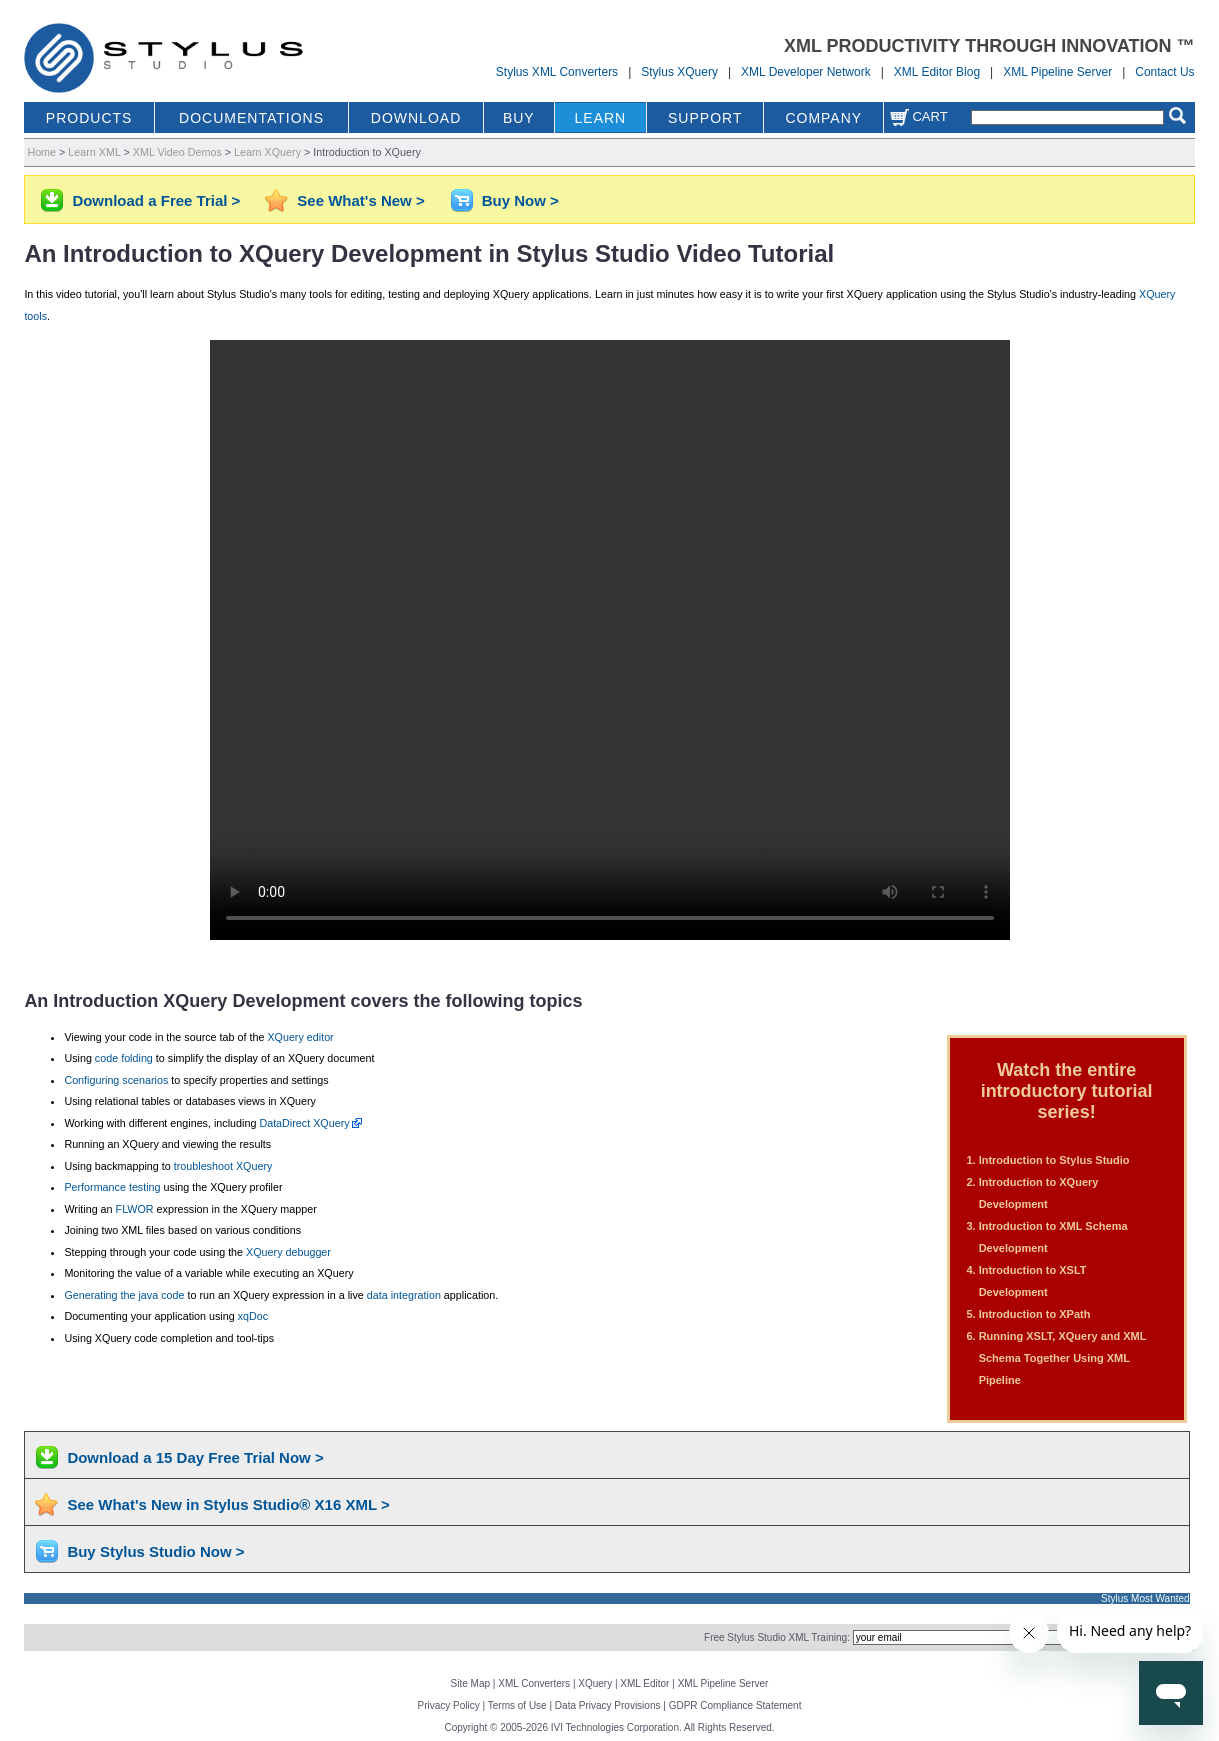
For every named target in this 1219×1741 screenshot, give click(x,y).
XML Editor (644, 1683)
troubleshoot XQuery (223, 1166)
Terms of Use (517, 1705)
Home (41, 152)
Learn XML (94, 152)
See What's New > (360, 200)
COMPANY (823, 118)
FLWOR (135, 1209)
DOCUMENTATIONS (251, 118)
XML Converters (534, 1683)
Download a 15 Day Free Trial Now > (195, 1457)
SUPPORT (705, 118)
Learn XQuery (267, 152)
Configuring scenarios (116, 1080)
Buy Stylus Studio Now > (155, 1551)
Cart (919, 116)
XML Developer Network (806, 72)
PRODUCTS (89, 118)
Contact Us (1164, 72)
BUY (519, 118)
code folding (124, 1058)
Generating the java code (124, 1295)
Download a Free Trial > (156, 200)
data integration (404, 1295)
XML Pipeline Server (1057, 72)
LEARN (601, 118)
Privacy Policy (449, 1705)
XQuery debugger (288, 1252)
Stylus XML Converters (557, 72)
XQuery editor (300, 1037)
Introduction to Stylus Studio (1054, 1160)
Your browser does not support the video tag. (610, 640)
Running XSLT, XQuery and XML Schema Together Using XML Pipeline (1063, 1358)
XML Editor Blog (937, 72)
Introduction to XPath (1035, 1314)
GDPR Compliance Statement (735, 1705)
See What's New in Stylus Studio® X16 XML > (228, 1504)
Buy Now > (520, 200)
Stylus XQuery (679, 72)
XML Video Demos (177, 152)
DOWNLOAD (416, 118)
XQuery (595, 1683)
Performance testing (112, 1187)
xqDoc (253, 1316)
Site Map (470, 1683)
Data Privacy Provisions (608, 1705)
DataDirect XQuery (304, 1123)
